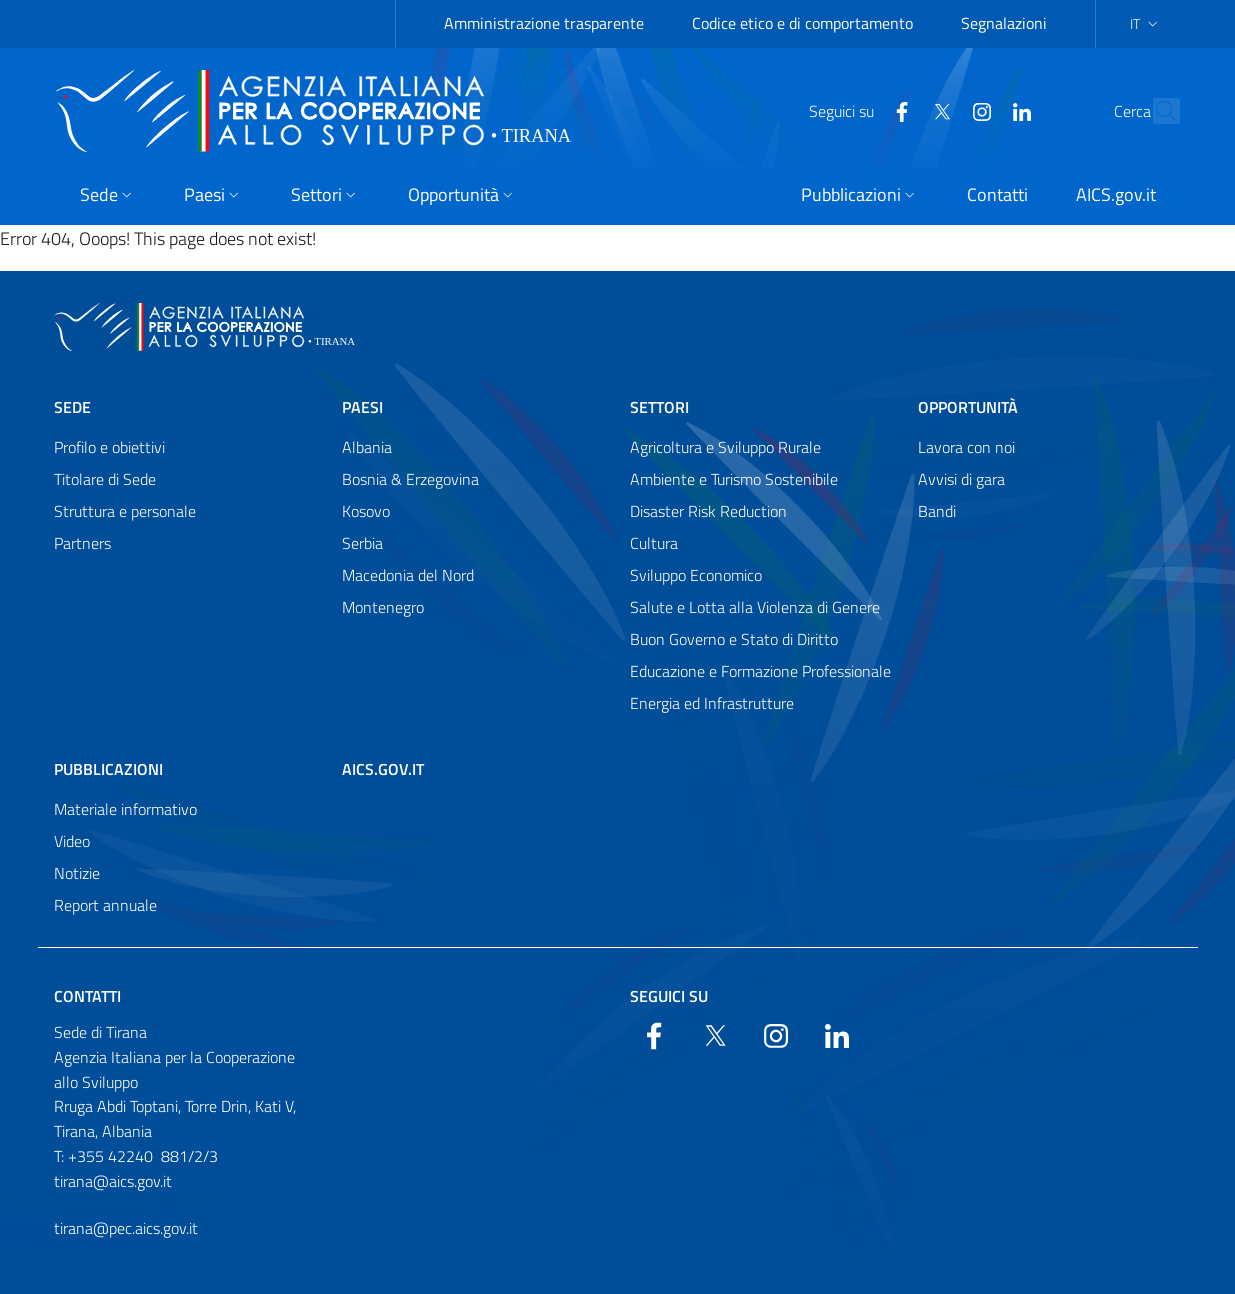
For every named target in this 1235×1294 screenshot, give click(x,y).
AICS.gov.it (383, 769)
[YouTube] (939, 110)
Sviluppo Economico (696, 575)
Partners (82, 543)
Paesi (362, 407)
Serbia (362, 543)
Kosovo (366, 511)
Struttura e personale (125, 511)
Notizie (77, 873)
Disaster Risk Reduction (708, 511)
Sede (72, 407)
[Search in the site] (1156, 111)
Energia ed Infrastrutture (712, 703)
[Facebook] (859, 110)
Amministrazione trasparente (544, 23)
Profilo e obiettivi (109, 447)
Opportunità (968, 407)
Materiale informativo (125, 809)
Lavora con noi (966, 447)
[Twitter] (899, 110)
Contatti (87, 996)
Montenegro (383, 607)
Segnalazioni (1004, 23)
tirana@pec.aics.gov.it (126, 1228)
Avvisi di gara (961, 479)
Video (72, 841)
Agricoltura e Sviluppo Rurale (725, 447)
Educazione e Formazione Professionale (760, 671)
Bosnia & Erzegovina (410, 479)
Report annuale (105, 905)
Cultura (654, 543)
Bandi (937, 511)
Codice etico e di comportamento (802, 23)
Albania (367, 447)
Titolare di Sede (105, 479)
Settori (659, 407)
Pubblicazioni (108, 769)
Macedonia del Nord (408, 575)
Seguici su (669, 996)
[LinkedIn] (979, 110)
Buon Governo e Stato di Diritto (734, 639)
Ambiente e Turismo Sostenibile (734, 479)
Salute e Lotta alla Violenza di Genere (755, 607)
